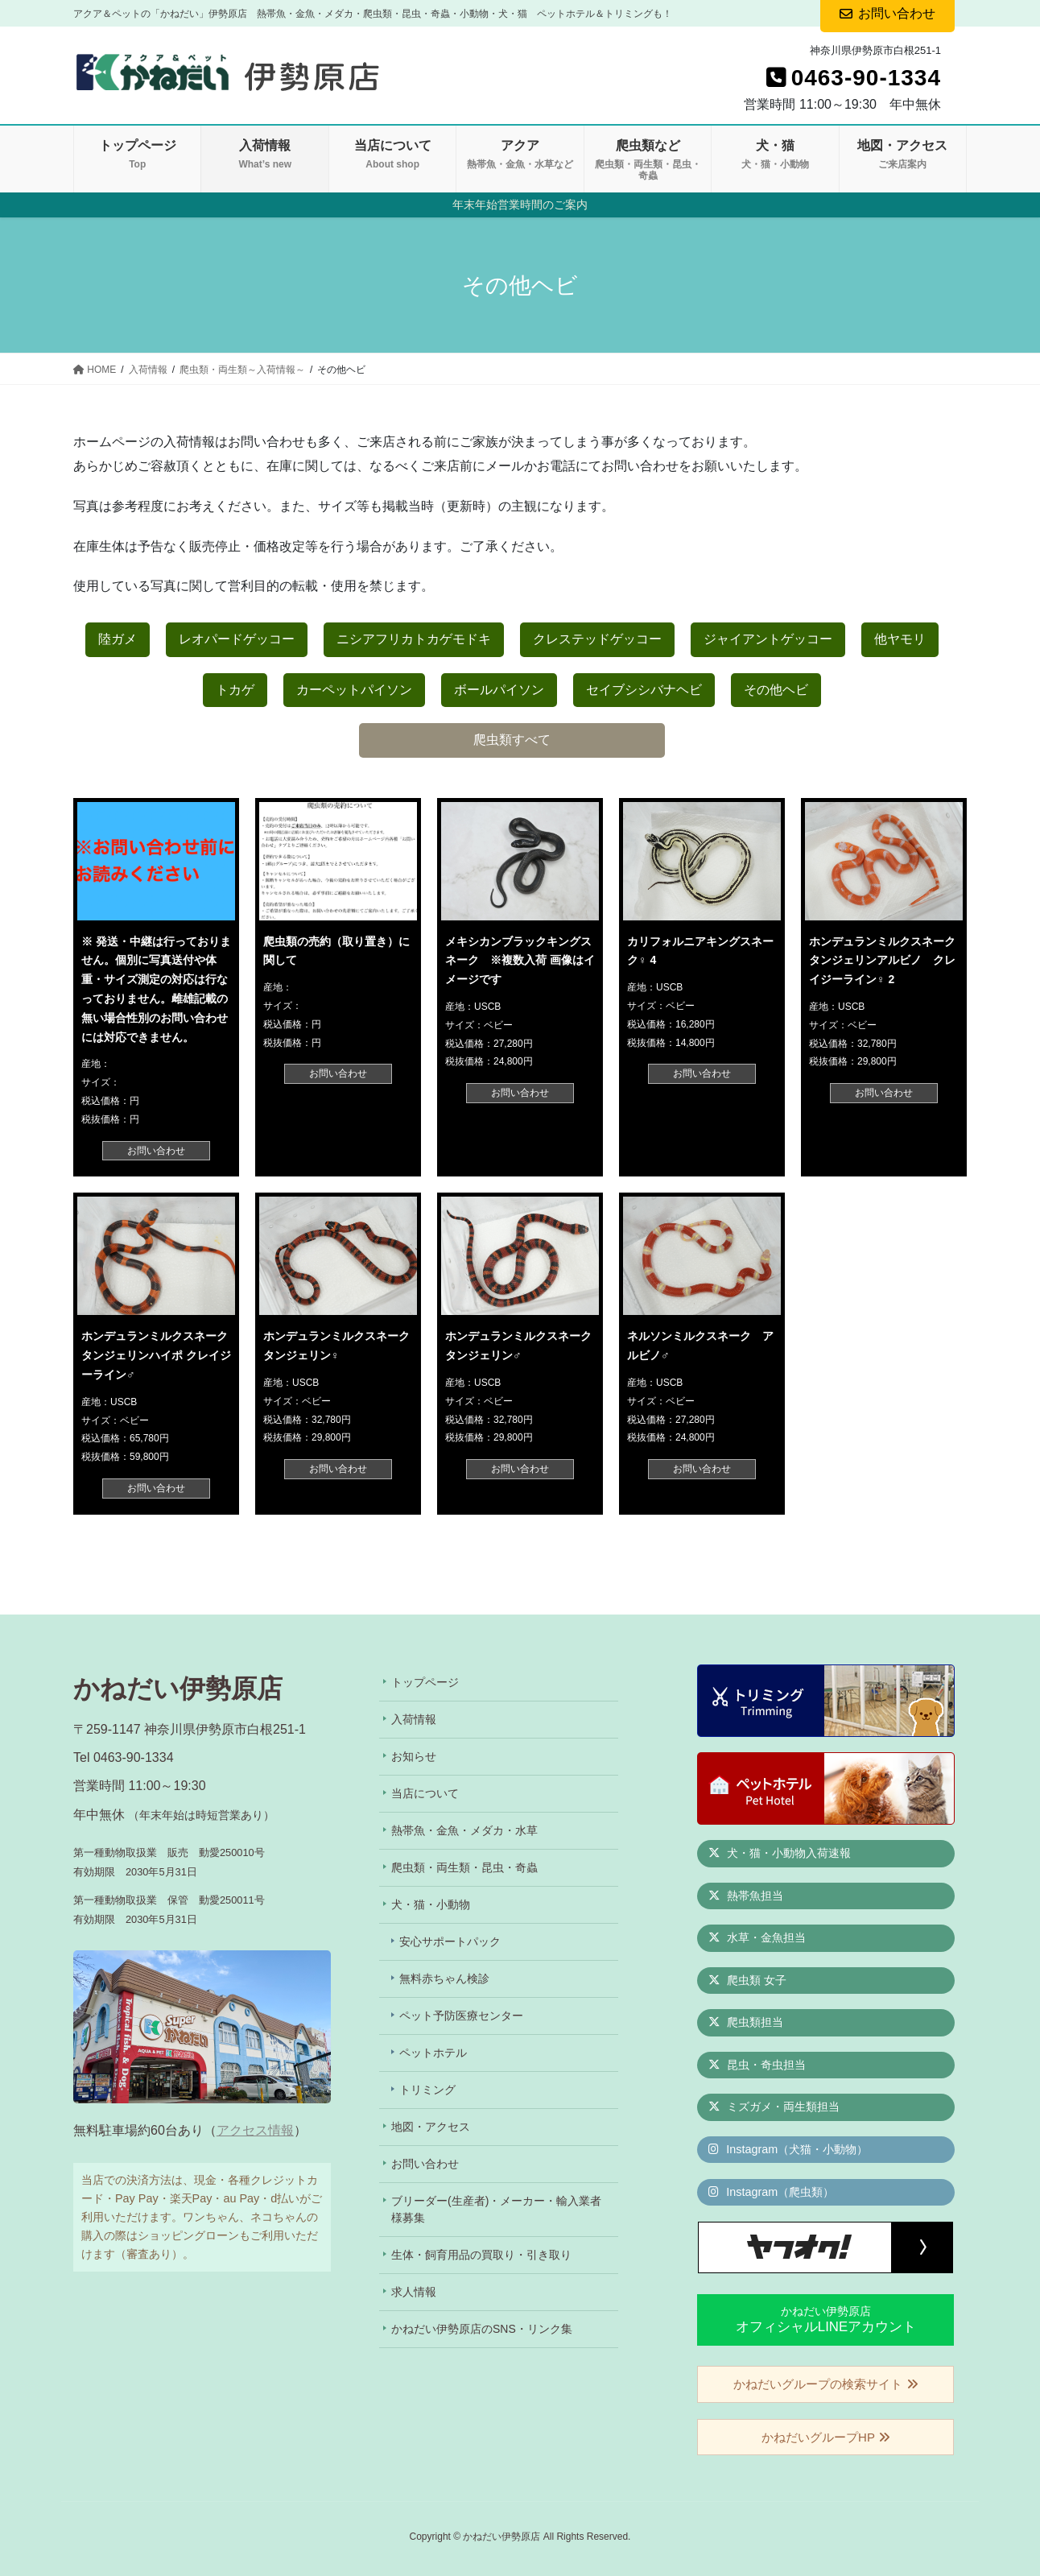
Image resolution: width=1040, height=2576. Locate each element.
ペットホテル (433, 2052)
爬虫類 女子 (747, 1980)
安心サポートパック (450, 1941)
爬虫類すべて (512, 739)
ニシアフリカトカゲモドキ (413, 639)
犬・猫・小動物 (430, 1904)
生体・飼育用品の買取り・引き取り (481, 2254)
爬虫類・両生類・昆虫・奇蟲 (464, 1867)
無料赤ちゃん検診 (444, 1978)
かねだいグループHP (825, 2437)
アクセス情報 (255, 2130)
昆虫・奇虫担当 (757, 2064)
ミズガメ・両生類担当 (774, 2106)
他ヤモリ (900, 639)
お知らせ (413, 1756)
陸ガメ (117, 639)
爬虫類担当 (745, 2022)
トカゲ (235, 690)
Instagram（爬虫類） (771, 2191)
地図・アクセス (430, 2126)
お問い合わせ (156, 1150)
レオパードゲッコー (237, 639)
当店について (425, 1793)
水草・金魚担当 (757, 1937)
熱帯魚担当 (745, 1895)
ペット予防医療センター (461, 2015)
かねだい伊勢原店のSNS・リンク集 (481, 2328)
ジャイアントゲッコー (768, 639)
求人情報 (413, 2291)
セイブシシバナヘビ (644, 690)
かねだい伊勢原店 (826, 2319)
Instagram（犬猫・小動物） (788, 2149)
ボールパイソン (499, 690)
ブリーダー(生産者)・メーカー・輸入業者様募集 (496, 2209)
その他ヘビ (776, 690)
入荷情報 (413, 1719)
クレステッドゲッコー (597, 639)
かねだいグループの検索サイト (825, 2384)
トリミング (427, 2089)
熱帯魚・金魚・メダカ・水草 (464, 1830)
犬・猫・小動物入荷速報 (779, 1852)
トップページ (425, 1682)
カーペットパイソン (354, 690)
